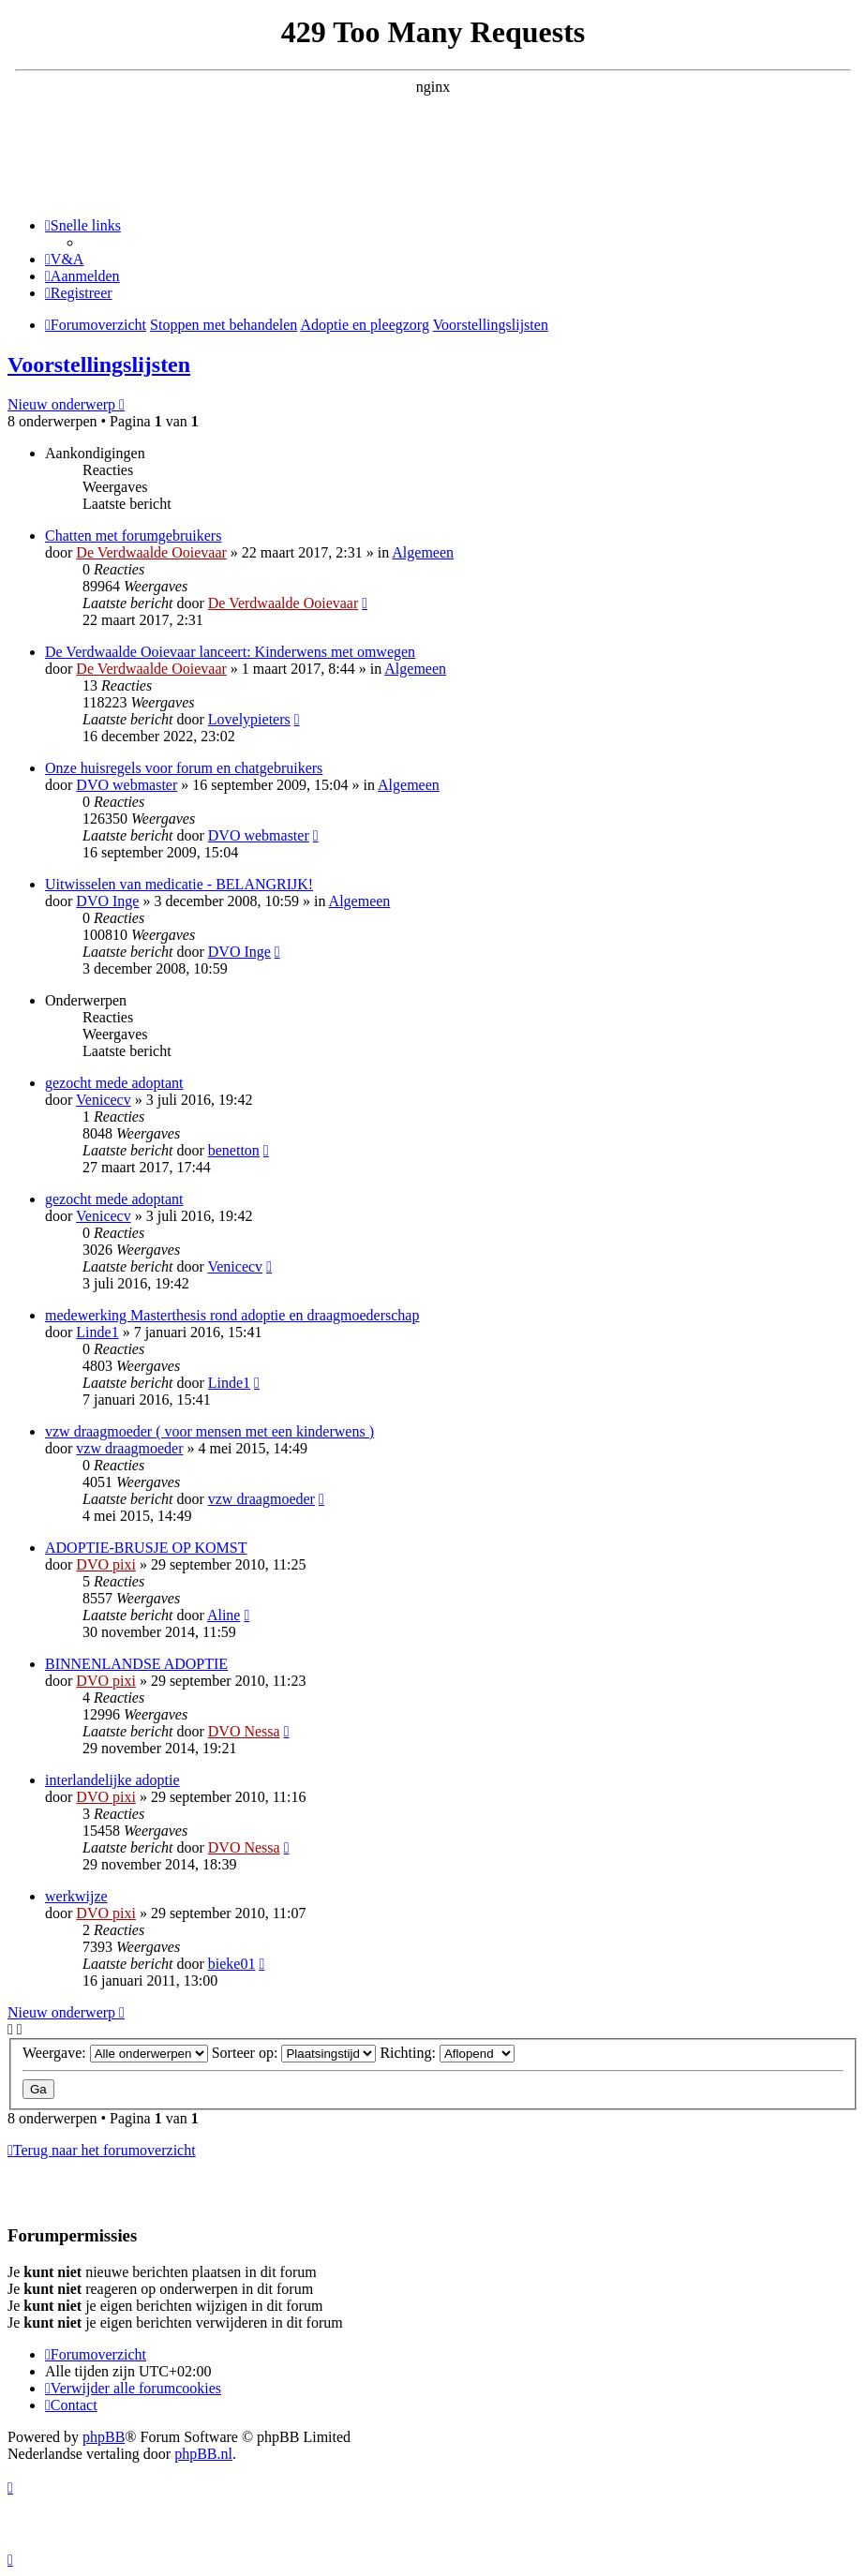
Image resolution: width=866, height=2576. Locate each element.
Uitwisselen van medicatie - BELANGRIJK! (179, 884)
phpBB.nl (203, 2454)
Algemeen (423, 552)
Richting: (447, 2053)
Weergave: (115, 2053)
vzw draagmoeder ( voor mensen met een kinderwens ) (209, 1431)
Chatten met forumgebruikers (133, 535)
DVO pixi (106, 1564)
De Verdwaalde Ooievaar (151, 552)
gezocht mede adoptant (114, 1083)
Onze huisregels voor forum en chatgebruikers (183, 768)
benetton (234, 1150)
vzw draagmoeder (129, 1448)
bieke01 (232, 1964)
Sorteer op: (294, 2053)
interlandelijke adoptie (112, 1780)
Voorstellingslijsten (98, 364)
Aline (224, 1615)
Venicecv (103, 1100)
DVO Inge (107, 901)
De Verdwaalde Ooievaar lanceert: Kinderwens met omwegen (230, 652)
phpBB (103, 2437)
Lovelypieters (249, 719)
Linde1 (97, 1332)
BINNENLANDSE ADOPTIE (136, 1664)
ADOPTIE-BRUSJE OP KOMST (145, 1548)
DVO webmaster (126, 785)
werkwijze (76, 1896)
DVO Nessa (244, 1731)
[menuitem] (64, 259)
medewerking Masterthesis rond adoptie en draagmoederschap (232, 1315)
